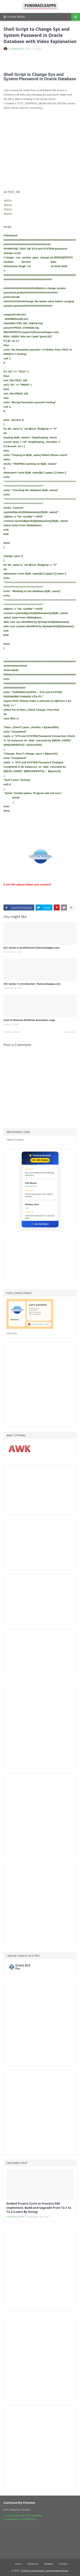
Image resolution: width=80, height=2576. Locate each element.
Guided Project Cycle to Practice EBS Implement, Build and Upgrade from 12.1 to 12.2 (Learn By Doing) (38, 2207)
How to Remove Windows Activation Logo (29, 1020)
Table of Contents (15, 1139)
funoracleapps (16, 2216)
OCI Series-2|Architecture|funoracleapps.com (32, 947)
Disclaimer (32, 2563)
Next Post (69, 1032)
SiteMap (48, 2563)
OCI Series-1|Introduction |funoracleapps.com (32, 983)
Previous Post (12, 1032)
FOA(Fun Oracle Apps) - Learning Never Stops (44, 2570)
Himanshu (17, 48)
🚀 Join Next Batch (40, 1224)
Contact (63, 2563)
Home (18, 2563)
